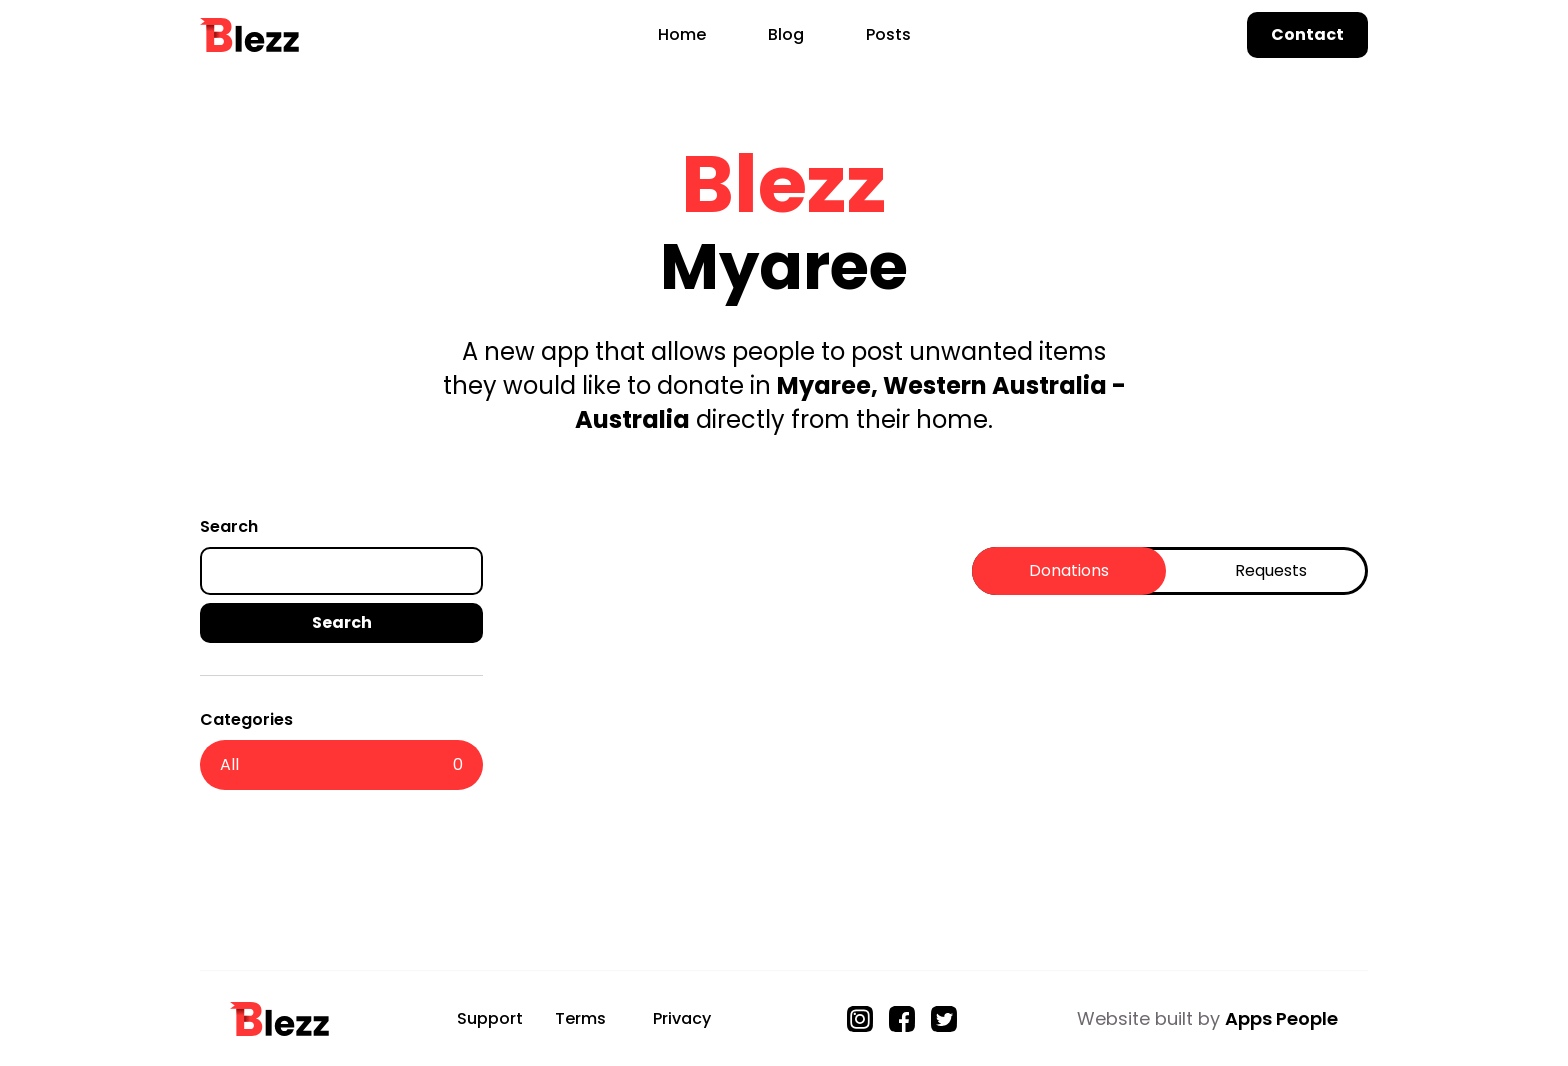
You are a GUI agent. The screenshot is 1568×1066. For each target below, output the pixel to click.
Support (490, 1018)
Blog (786, 34)
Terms (580, 1018)
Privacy (682, 1018)
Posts (888, 34)
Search (229, 526)
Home (682, 34)
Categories (246, 719)
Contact (1307, 34)
